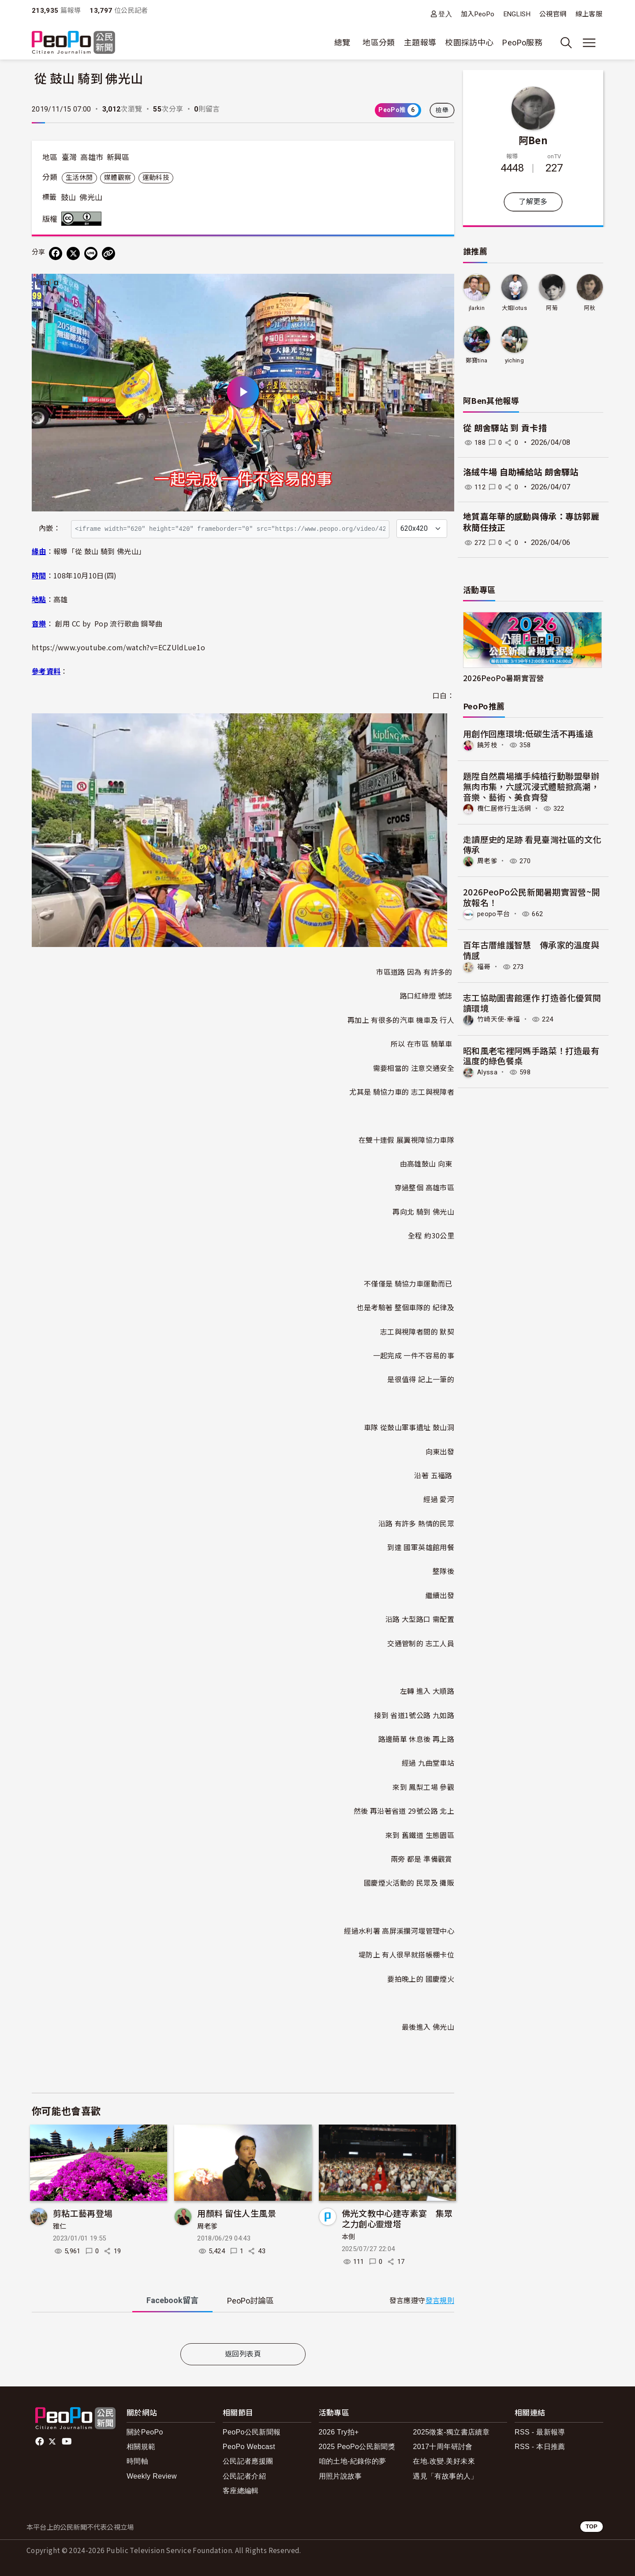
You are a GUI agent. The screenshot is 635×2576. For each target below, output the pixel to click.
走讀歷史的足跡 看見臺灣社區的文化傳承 (532, 844)
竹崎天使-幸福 (500, 1018)
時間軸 (137, 2461)
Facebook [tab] (172, 2300)
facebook (40, 2441)
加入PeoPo (478, 14)
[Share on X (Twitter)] (73, 253)
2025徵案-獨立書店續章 (451, 2432)
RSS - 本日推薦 (540, 2446)
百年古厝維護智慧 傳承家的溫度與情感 (531, 949)
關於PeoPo (145, 2432)
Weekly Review (152, 2476)
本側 (348, 2237)
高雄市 (91, 157)
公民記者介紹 (244, 2476)
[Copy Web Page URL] (108, 253)
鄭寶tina (476, 360)
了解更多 (533, 202)
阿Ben (533, 140)
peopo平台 (494, 913)
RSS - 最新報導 (540, 2432)
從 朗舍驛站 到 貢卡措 (505, 428)
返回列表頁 (243, 2354)
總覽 (342, 42)
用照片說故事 (340, 2476)
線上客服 (588, 14)
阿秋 (590, 308)
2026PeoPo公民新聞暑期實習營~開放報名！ (531, 896)
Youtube (67, 2441)
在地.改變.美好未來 (444, 2461)
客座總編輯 (241, 2490)
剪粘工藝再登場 (83, 2213)
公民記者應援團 (248, 2461)
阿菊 (552, 308)
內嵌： (49, 528)
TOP (592, 2526)
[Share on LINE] (90, 253)
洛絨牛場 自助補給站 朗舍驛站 (521, 472)
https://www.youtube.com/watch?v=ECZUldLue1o (118, 647)
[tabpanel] (243, 2330)
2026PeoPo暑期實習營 (503, 677)
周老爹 (207, 2226)
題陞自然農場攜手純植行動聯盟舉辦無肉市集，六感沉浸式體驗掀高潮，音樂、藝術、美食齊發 (531, 786)
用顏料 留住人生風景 (236, 2213)
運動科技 (155, 178)
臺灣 (69, 157)
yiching (514, 360)
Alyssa (488, 1070)
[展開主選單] (589, 43)
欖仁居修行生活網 (506, 808)
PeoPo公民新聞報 (252, 2432)
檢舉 (442, 110)
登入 (445, 14)
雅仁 (60, 2226)
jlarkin (476, 308)
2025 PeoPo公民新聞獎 (357, 2446)
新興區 (118, 157)
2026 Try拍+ (339, 2432)
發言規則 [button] (440, 2300)
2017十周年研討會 (442, 2446)
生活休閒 (79, 178)
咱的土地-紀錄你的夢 (352, 2461)
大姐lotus (514, 308)
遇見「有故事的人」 (445, 2476)
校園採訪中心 (469, 42)
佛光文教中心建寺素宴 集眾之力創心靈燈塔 (397, 2218)
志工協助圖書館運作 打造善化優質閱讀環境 (532, 1001)
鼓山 (68, 197)
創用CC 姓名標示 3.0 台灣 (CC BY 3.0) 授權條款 (83, 219)
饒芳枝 (488, 745)
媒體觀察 (117, 178)
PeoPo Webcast (249, 2446)
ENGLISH (517, 14)
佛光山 (90, 197)
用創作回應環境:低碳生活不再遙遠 (528, 733)
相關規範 (141, 2446)
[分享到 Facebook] (55, 253)
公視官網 (552, 14)
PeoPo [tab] (250, 2300)
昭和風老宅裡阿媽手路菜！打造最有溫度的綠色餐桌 (531, 1054)
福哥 (484, 966)
